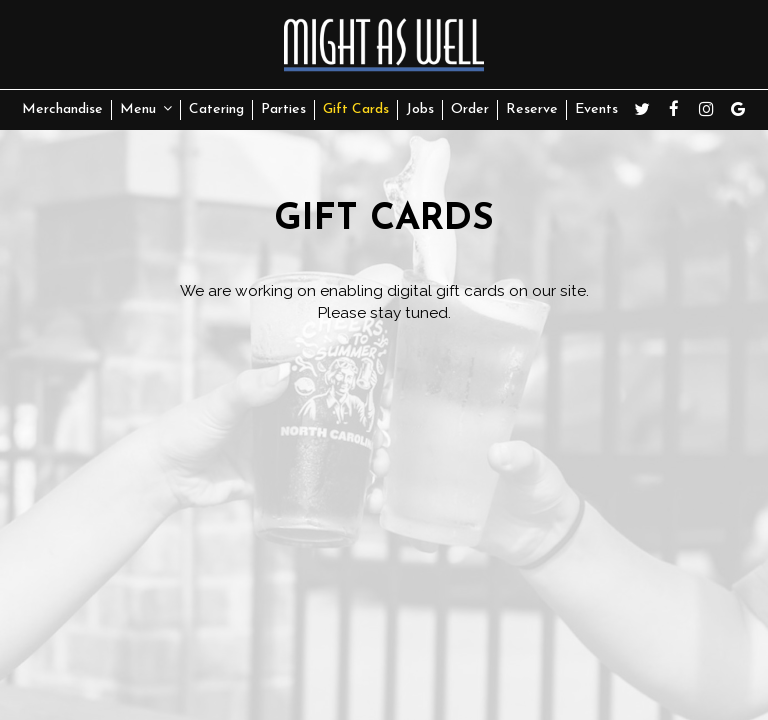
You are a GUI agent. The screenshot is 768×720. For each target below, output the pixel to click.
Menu (146, 109)
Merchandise (62, 109)
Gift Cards (356, 109)
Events (596, 109)
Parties (283, 109)
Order (470, 109)
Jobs (420, 109)
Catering (216, 109)
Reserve (532, 109)
